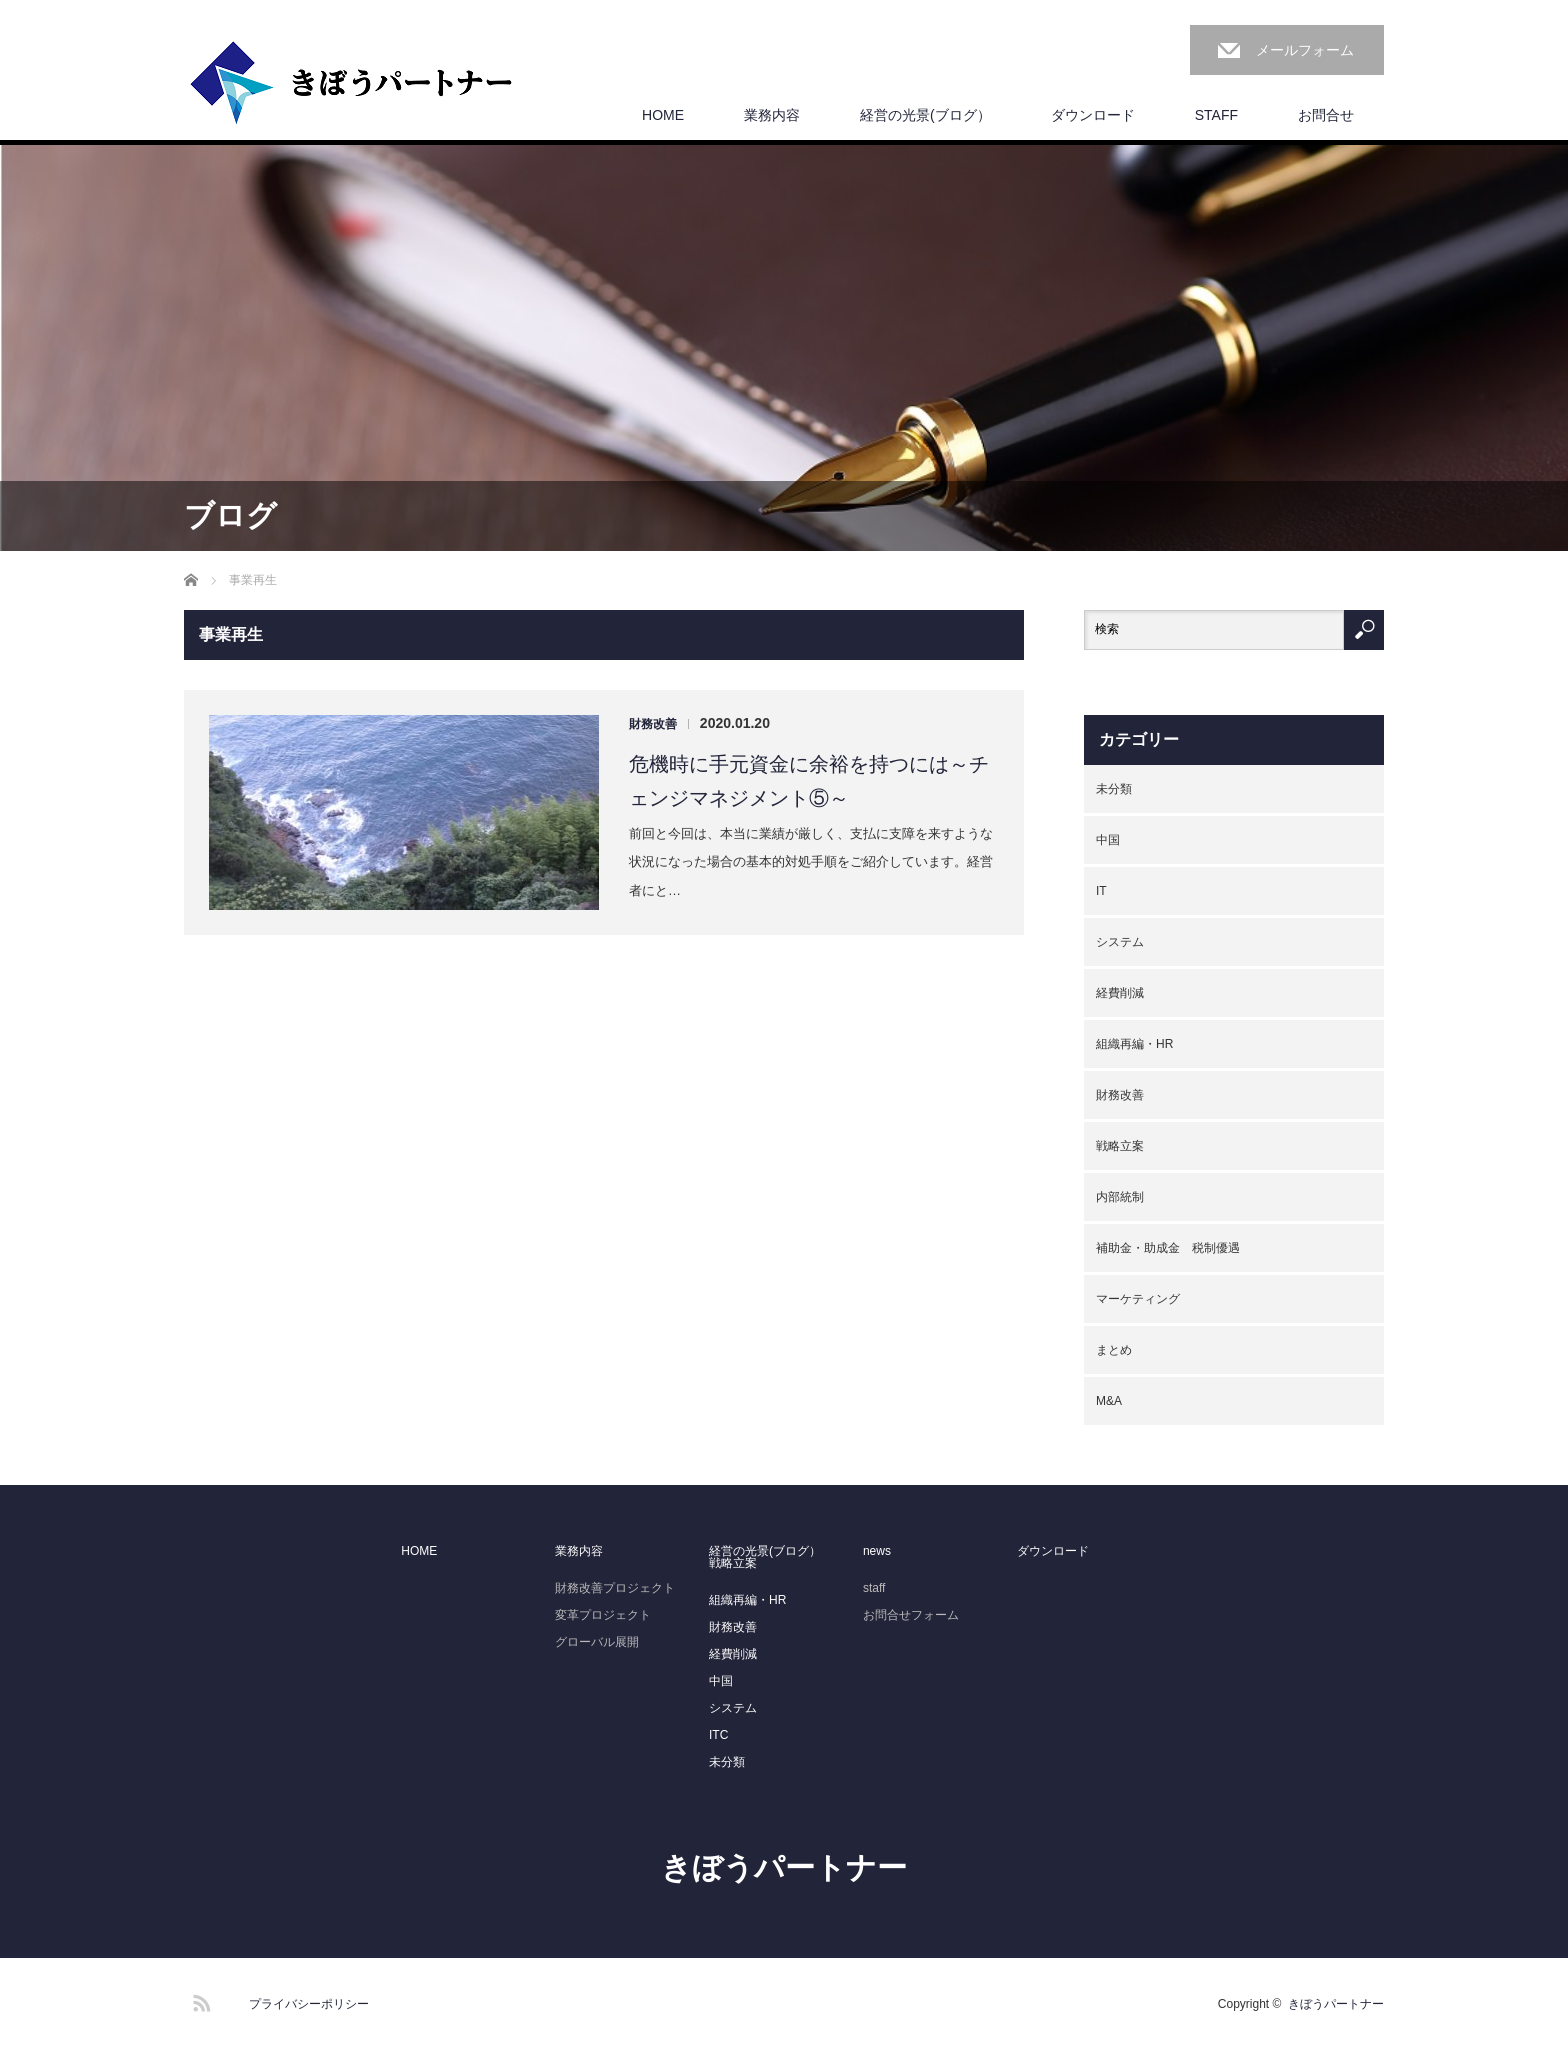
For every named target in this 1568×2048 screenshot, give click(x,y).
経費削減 (1120, 993)
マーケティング (1138, 1299)
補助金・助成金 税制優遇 (1168, 1248)
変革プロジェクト (603, 1615)
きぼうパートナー (784, 1867)
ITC (718, 1735)
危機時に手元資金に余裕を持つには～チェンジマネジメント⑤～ (809, 781)
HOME (663, 115)
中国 (1108, 840)
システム (1120, 942)
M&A (1109, 1401)
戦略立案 (1120, 1146)
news (877, 1551)
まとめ (1114, 1350)
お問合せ (1326, 115)
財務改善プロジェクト (615, 1588)
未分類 (1114, 789)
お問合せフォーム (911, 1615)
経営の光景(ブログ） (925, 115)
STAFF (1216, 115)
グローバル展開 (597, 1642)
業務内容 (772, 115)
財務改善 (653, 724)
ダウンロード (1093, 115)
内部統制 (1120, 1197)
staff (874, 1588)
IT (1101, 891)
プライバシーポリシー (309, 2004)
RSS (199, 2000)
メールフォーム (1305, 50)
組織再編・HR (1134, 1044)
